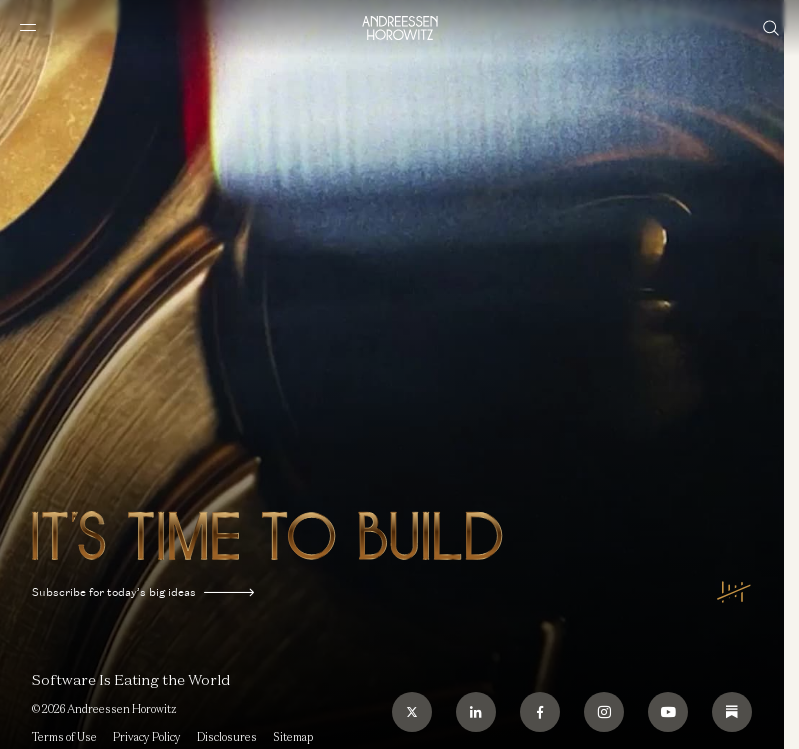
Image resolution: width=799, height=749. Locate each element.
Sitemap (293, 737)
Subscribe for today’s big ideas (143, 592)
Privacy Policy (147, 737)
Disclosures (227, 737)
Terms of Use (64, 737)
